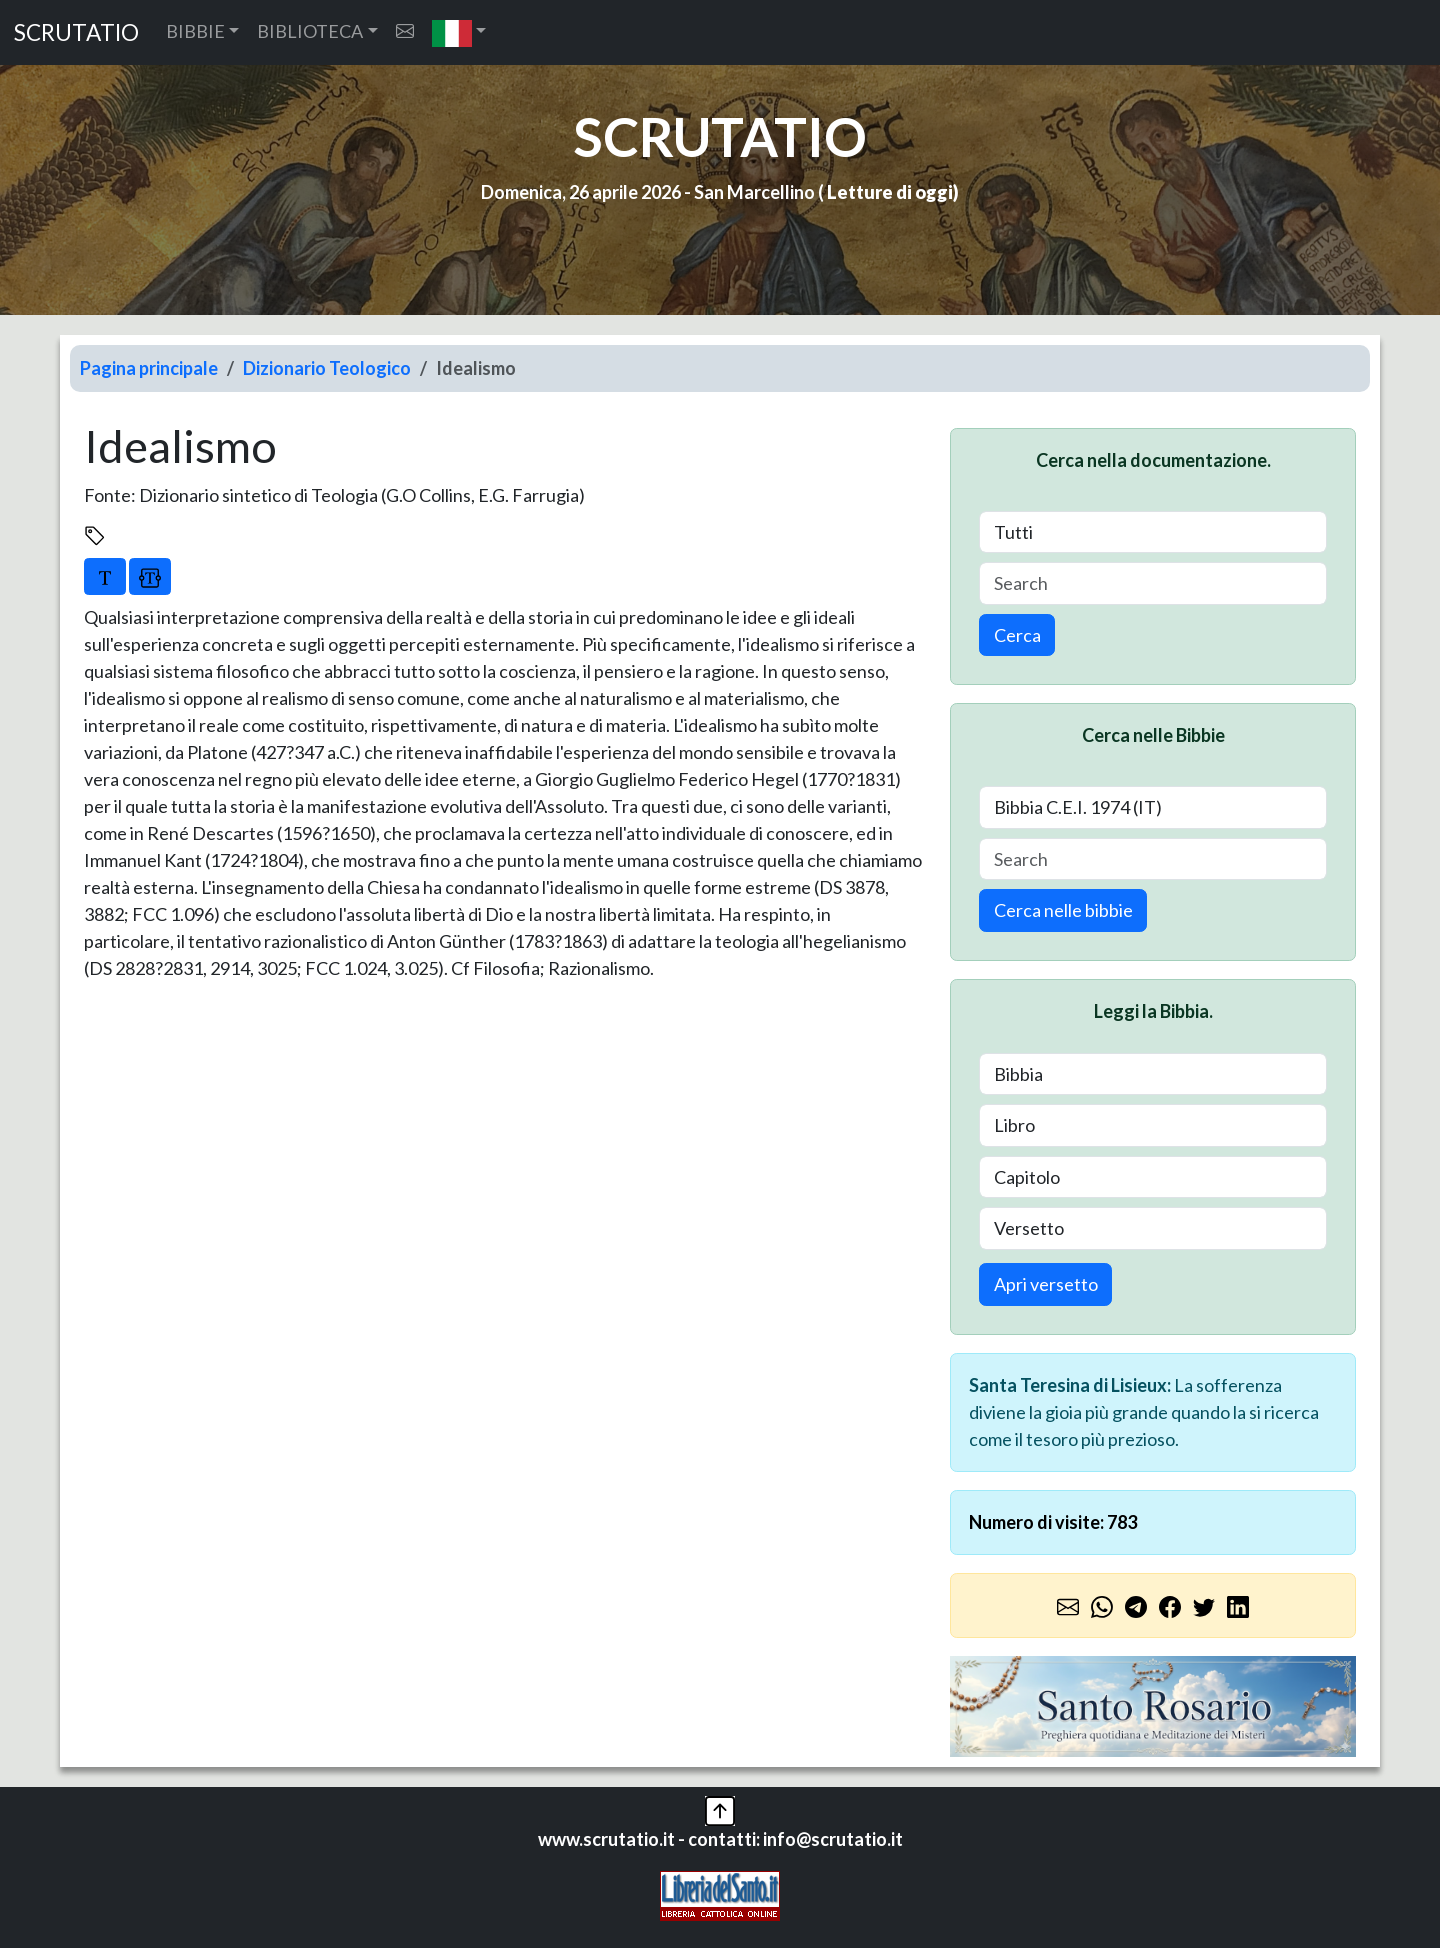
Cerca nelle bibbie (1063, 910)
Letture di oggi (890, 192)
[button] (459, 32)
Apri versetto (1046, 1284)
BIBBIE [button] (195, 31)
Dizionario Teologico (327, 368)
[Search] (1153, 583)
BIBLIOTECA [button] (310, 31)
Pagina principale (149, 368)
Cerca (1017, 635)
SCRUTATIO (76, 32)
